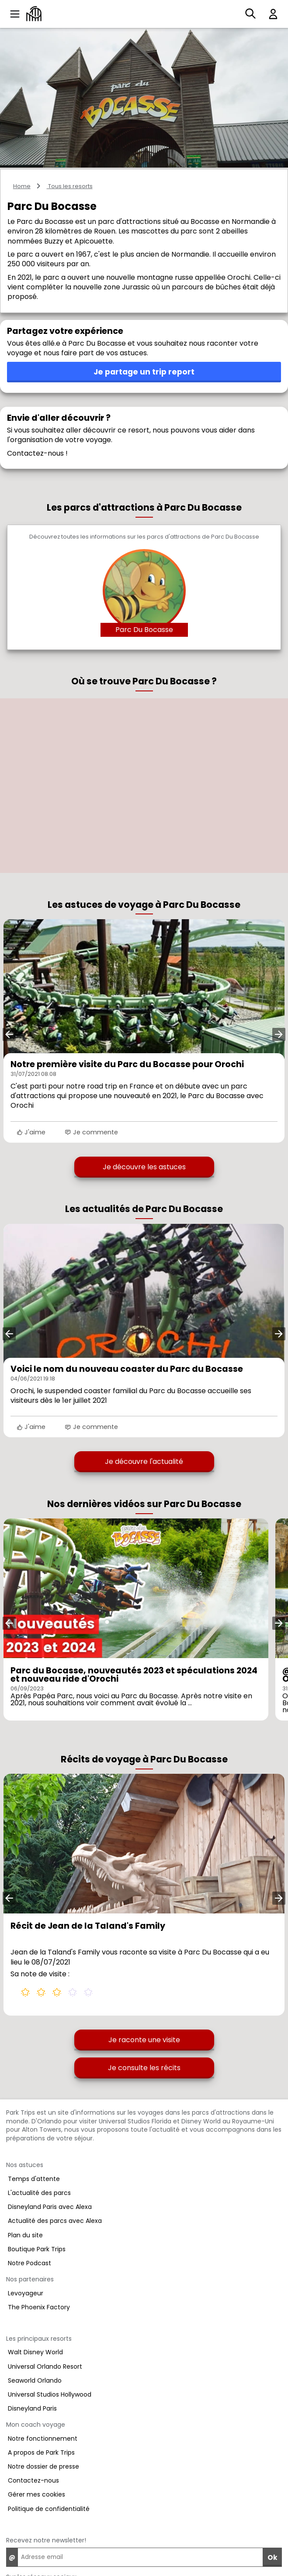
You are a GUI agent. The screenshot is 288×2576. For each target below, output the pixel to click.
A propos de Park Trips (41, 2452)
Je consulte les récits (144, 2068)
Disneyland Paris (32, 2408)
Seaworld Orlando (35, 2380)
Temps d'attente (34, 2178)
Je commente (91, 1132)
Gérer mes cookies (36, 2494)
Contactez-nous (33, 2480)
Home (22, 186)
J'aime (31, 1132)
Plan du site (25, 2235)
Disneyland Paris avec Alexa (50, 2206)
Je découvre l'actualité (144, 1461)
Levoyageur (25, 2293)
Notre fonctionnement (42, 2438)
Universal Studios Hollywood (49, 2394)
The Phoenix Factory (39, 2307)
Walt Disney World (35, 2352)
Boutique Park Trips (37, 2249)
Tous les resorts (70, 186)
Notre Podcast (29, 2263)
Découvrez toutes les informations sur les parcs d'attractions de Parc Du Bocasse (144, 537)
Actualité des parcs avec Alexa (55, 2220)
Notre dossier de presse (43, 2466)
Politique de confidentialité (49, 2508)
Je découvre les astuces (144, 1167)
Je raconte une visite (144, 2040)
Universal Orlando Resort (45, 2366)
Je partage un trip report (144, 372)
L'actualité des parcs (39, 2192)
